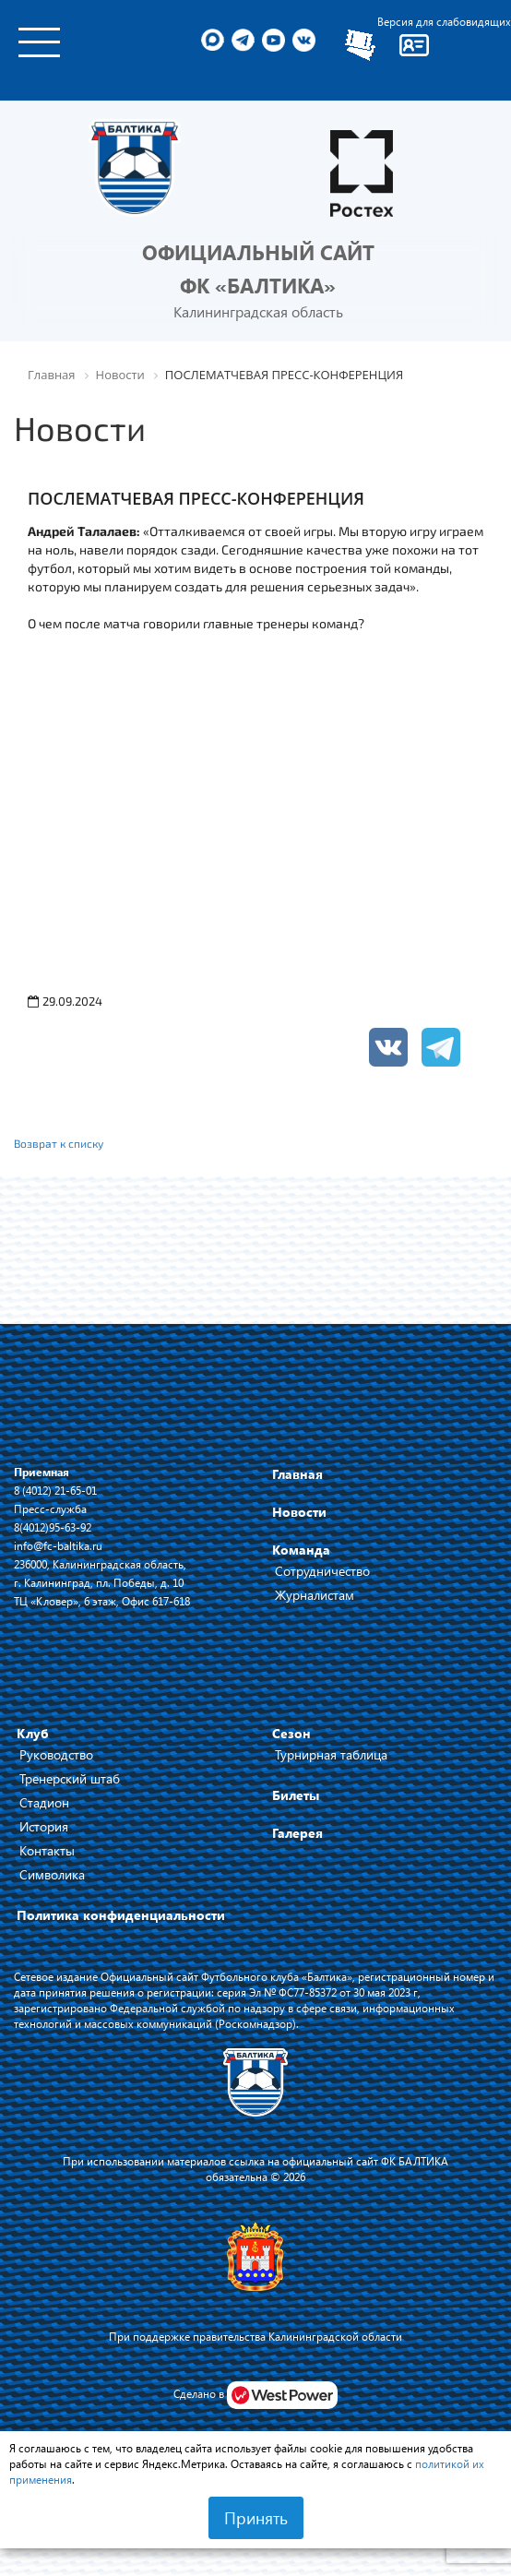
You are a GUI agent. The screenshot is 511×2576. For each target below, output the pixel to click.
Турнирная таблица (331, 1754)
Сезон (291, 1733)
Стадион (44, 1802)
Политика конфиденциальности (121, 1915)
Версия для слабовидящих (444, 21)
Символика (52, 1874)
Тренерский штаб (69, 1778)
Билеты (295, 1795)
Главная (297, 1474)
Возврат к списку (58, 1143)
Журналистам (314, 1595)
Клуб (33, 1733)
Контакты (47, 1850)
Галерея (297, 1833)
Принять (256, 2518)
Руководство (56, 1754)
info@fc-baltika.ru (58, 1545)
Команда (301, 1549)
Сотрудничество (322, 1571)
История (43, 1826)
